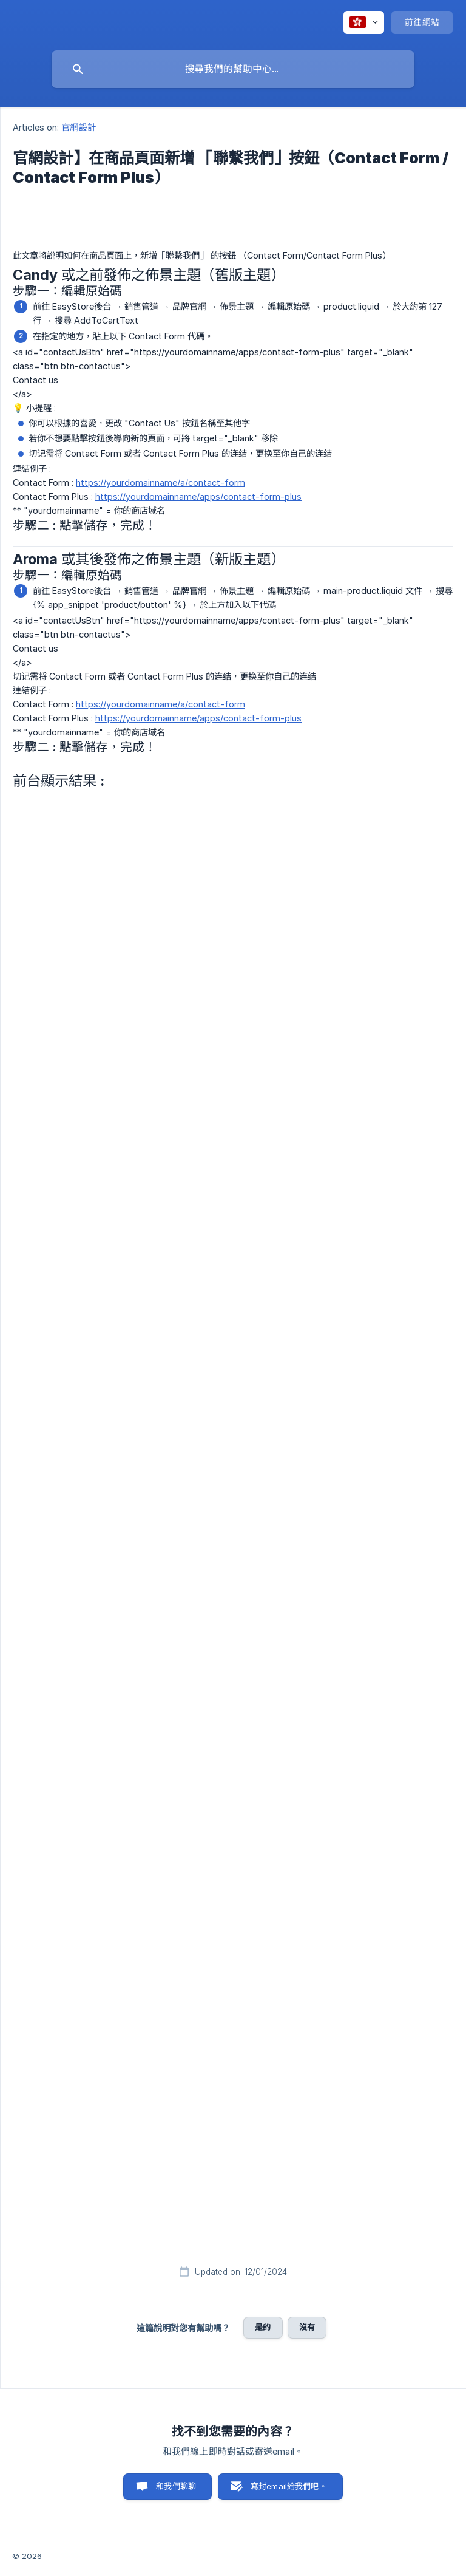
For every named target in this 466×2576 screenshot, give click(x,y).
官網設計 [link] (78, 127)
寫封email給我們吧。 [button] (289, 2486)
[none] (363, 22)
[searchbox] (233, 69)
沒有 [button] (307, 2327)
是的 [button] (263, 2327)
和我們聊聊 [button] (176, 2486)
